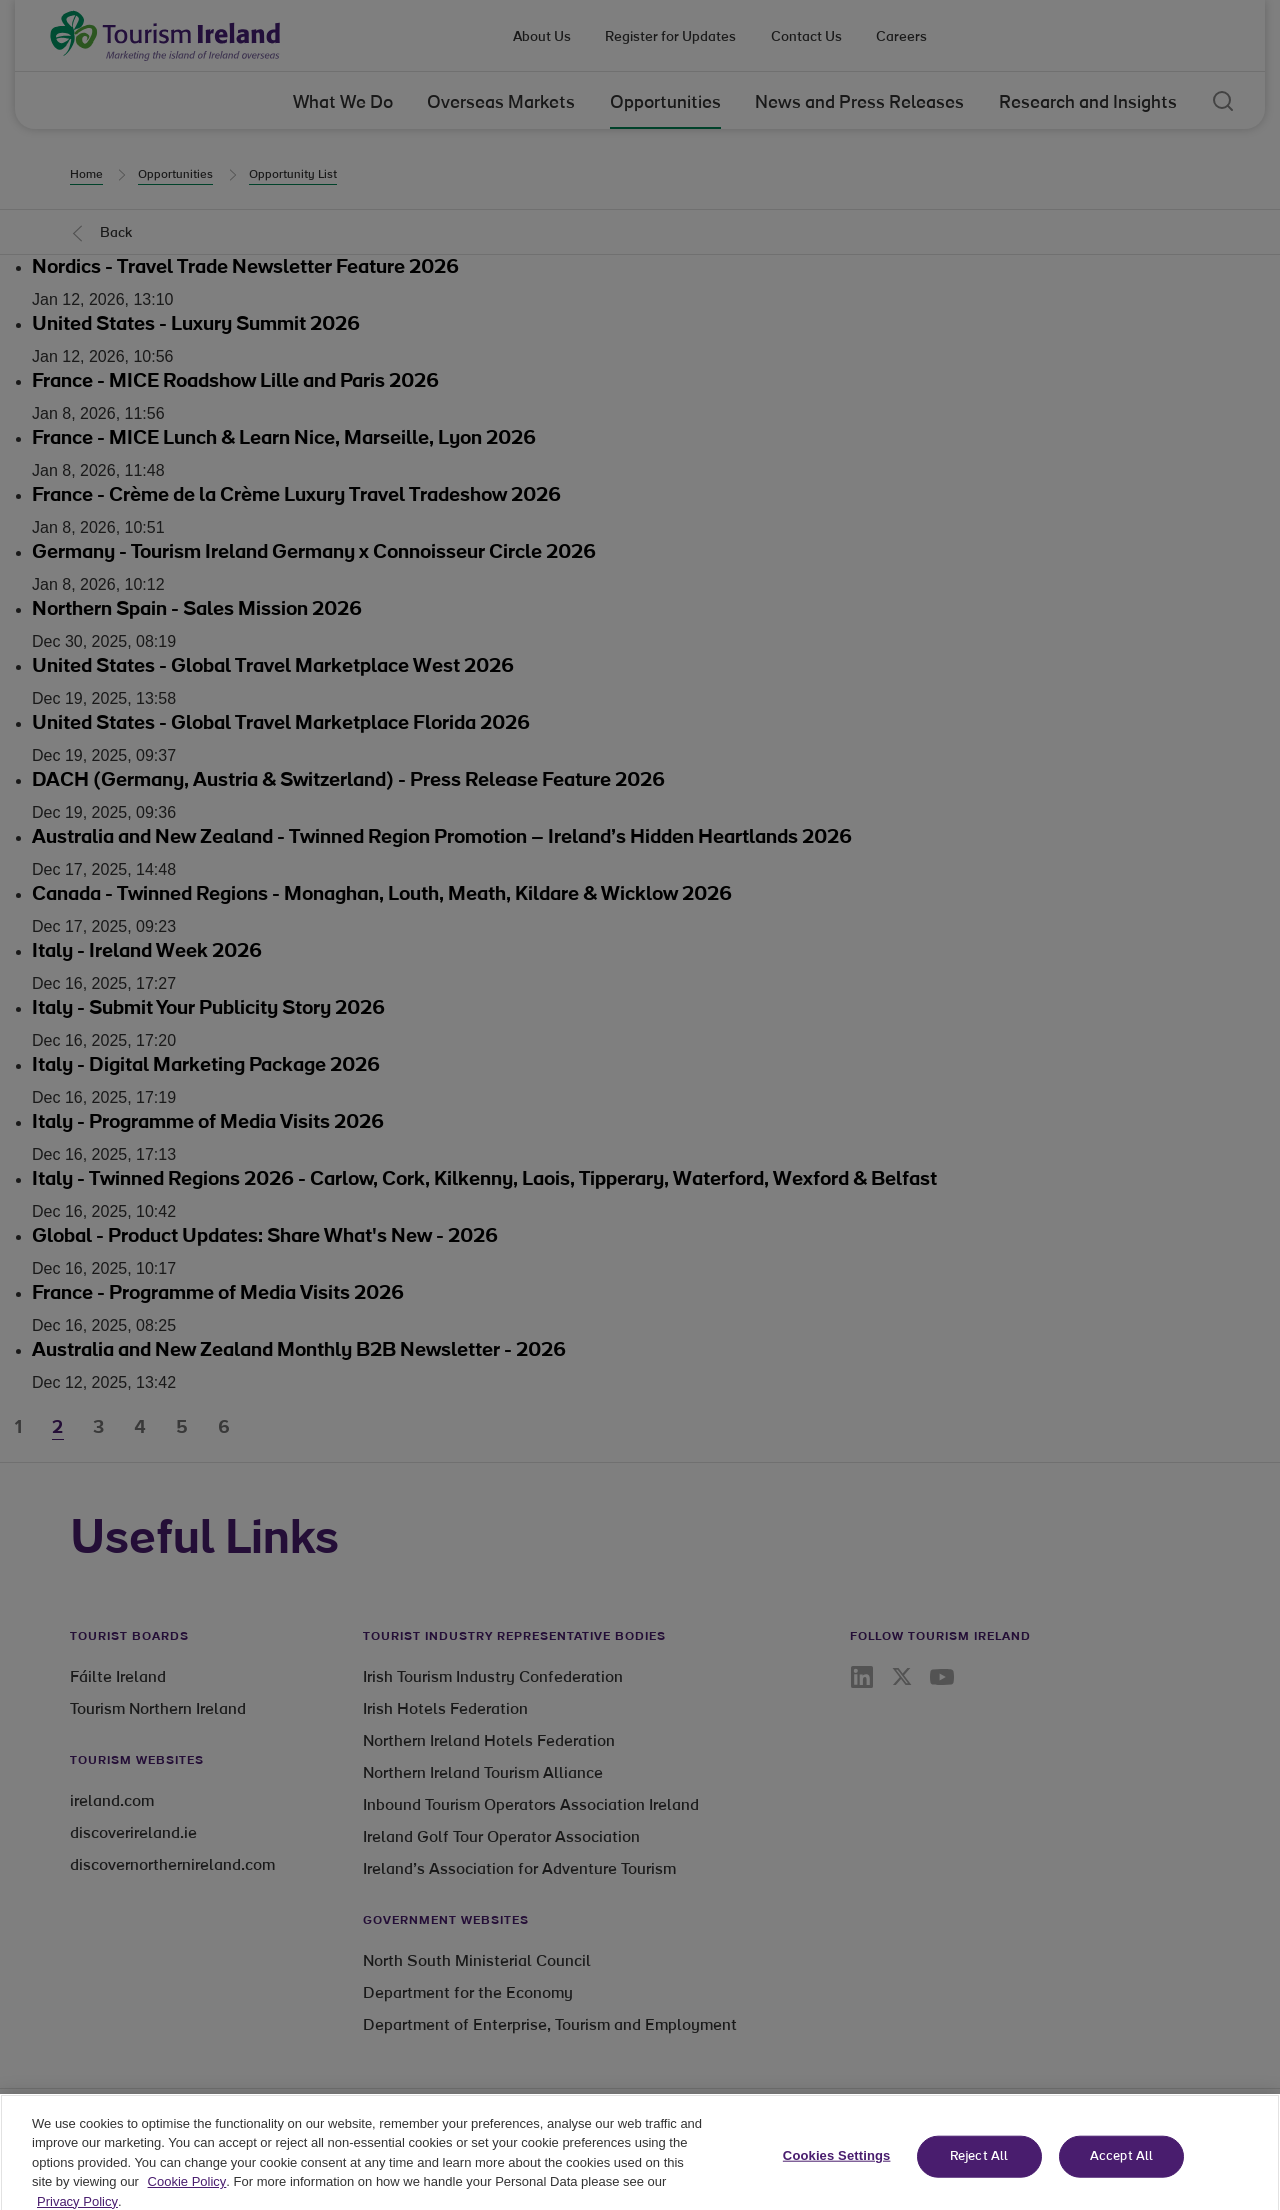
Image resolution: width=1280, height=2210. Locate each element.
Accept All (1121, 2177)
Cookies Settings (837, 2176)
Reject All (979, 2177)
